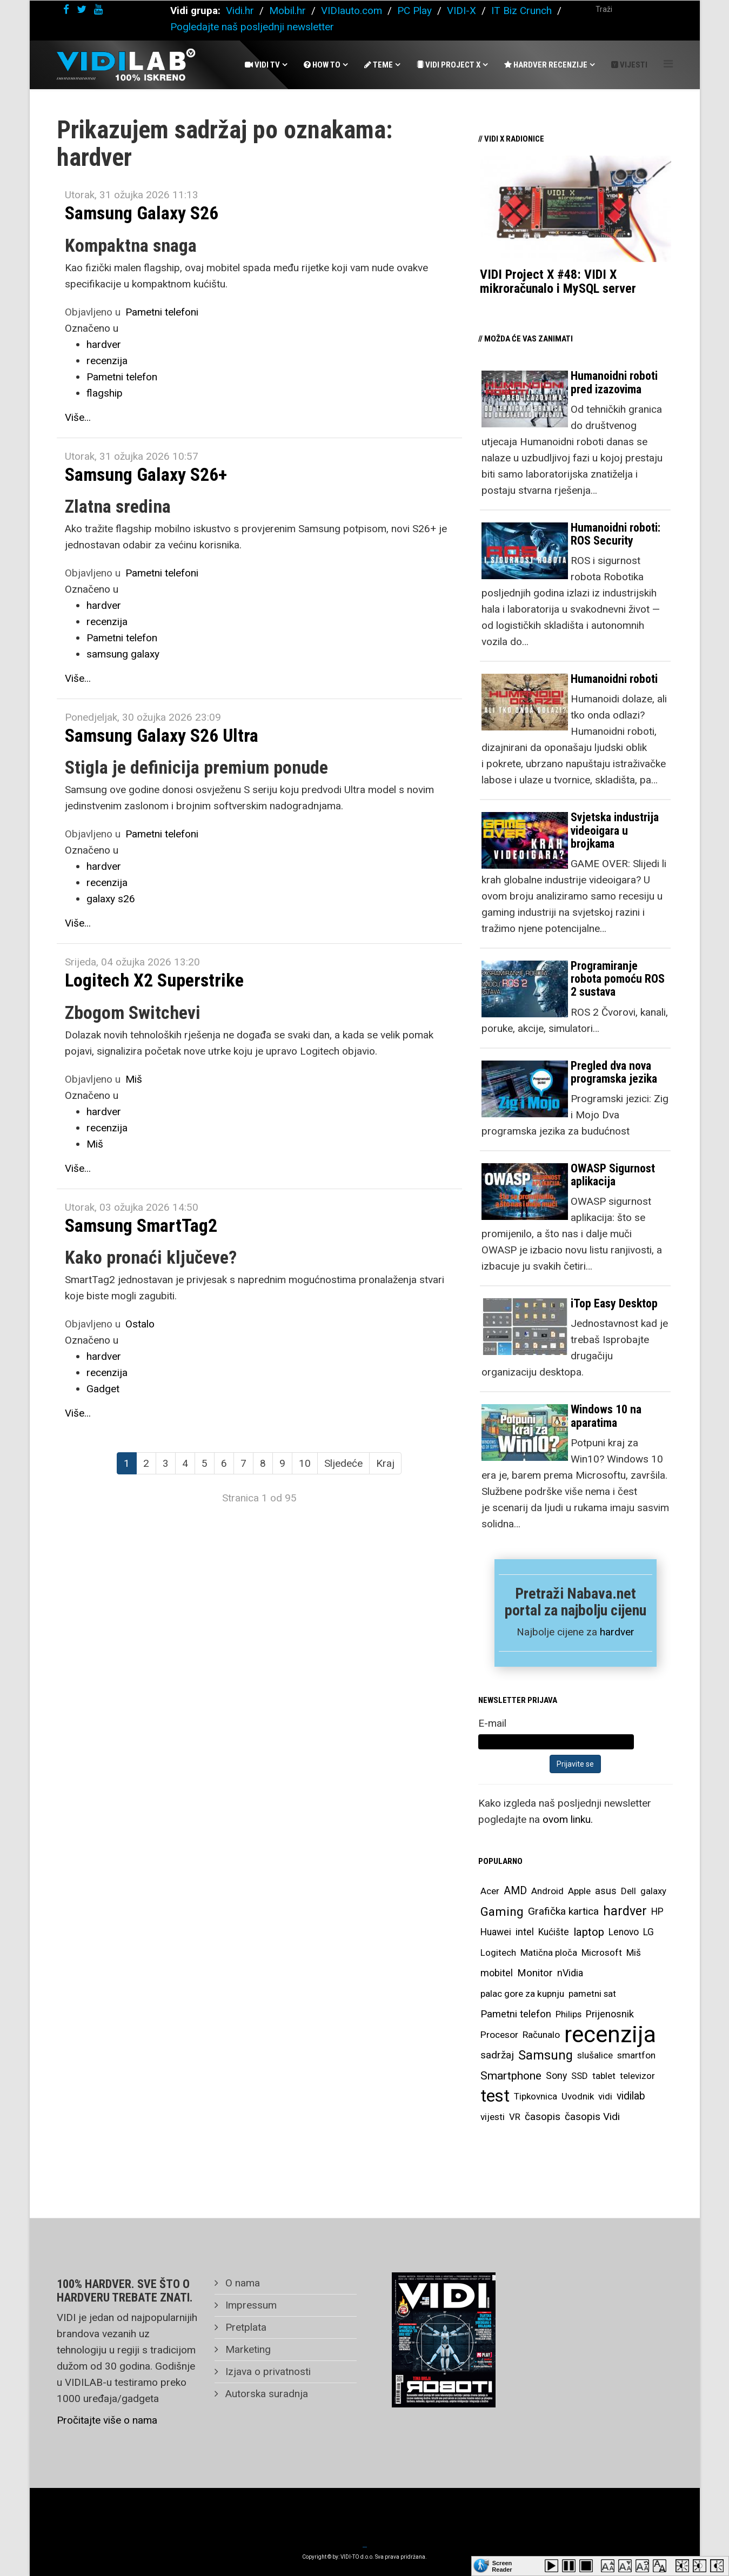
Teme (378, 65)
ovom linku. (568, 1819)
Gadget (102, 1389)
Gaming (502, 1911)
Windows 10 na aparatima (606, 1416)
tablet (604, 2075)
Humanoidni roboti (614, 679)
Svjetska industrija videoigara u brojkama (615, 830)
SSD (579, 2075)
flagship (104, 393)
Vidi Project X (448, 65)
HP (657, 1911)
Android (547, 1891)
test (495, 2096)
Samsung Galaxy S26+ (146, 474)
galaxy (653, 1891)
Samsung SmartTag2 (141, 1225)
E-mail (492, 1723)
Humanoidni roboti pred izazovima (614, 382)
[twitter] (81, 9)
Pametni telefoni (161, 312)
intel (525, 1931)
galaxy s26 (110, 899)
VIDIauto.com (351, 10)
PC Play (414, 10)
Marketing (247, 2349)
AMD (515, 1890)
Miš (133, 1079)
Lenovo (623, 1932)
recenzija (107, 360)
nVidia (570, 1972)
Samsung (545, 2055)
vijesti (492, 2116)
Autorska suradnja (265, 2393)
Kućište (553, 1932)
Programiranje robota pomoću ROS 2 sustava (618, 978)
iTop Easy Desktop (614, 1303)
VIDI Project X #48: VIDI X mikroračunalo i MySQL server (558, 281)
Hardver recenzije (545, 65)
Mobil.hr (287, 10)
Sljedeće (343, 1463)
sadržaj (497, 2055)
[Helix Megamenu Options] (668, 64)
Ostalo (140, 1324)
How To (322, 65)
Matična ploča (548, 1952)
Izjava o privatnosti (267, 2371)
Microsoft (601, 1952)
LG (648, 1932)
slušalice (595, 2055)
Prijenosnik (610, 2014)
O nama (241, 2283)
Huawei (495, 1932)
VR (514, 2116)
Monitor (535, 1973)
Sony (556, 2075)
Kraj (385, 1463)
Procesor (499, 2034)
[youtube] (98, 9)
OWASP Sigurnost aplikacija (613, 1175)
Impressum (250, 2305)
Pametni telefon (121, 377)
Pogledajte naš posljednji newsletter (252, 27)
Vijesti (629, 65)
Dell (628, 1891)
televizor (637, 2075)
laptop (588, 1932)
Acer (489, 1891)
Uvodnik (577, 2096)
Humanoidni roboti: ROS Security (615, 534)
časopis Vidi (592, 2116)
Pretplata (244, 2327)
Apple (579, 1891)
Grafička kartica (563, 1911)
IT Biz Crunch (521, 10)
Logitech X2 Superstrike (154, 980)
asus (606, 1890)
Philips (568, 2014)
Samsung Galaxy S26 (141, 213)
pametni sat (592, 1993)
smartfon (636, 2055)
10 (305, 1463)
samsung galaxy (122, 654)
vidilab (631, 2096)
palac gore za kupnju (522, 1993)
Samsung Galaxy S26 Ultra (161, 735)
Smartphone (510, 2075)
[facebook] (66, 9)
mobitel (496, 1972)
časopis (542, 2116)
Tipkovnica (535, 2096)
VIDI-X (463, 10)
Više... (78, 417)
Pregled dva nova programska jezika (614, 1072)
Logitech (498, 1952)
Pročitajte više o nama (107, 2420)
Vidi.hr (241, 10)
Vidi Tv (262, 65)
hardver (103, 344)
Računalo (541, 2034)
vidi (605, 2096)
